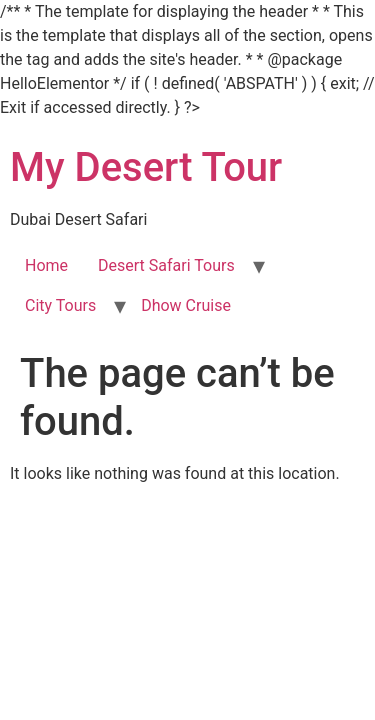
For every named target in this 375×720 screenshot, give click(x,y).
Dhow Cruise (186, 305)
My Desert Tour (146, 167)
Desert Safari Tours (166, 265)
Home (46, 265)
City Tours (60, 305)
